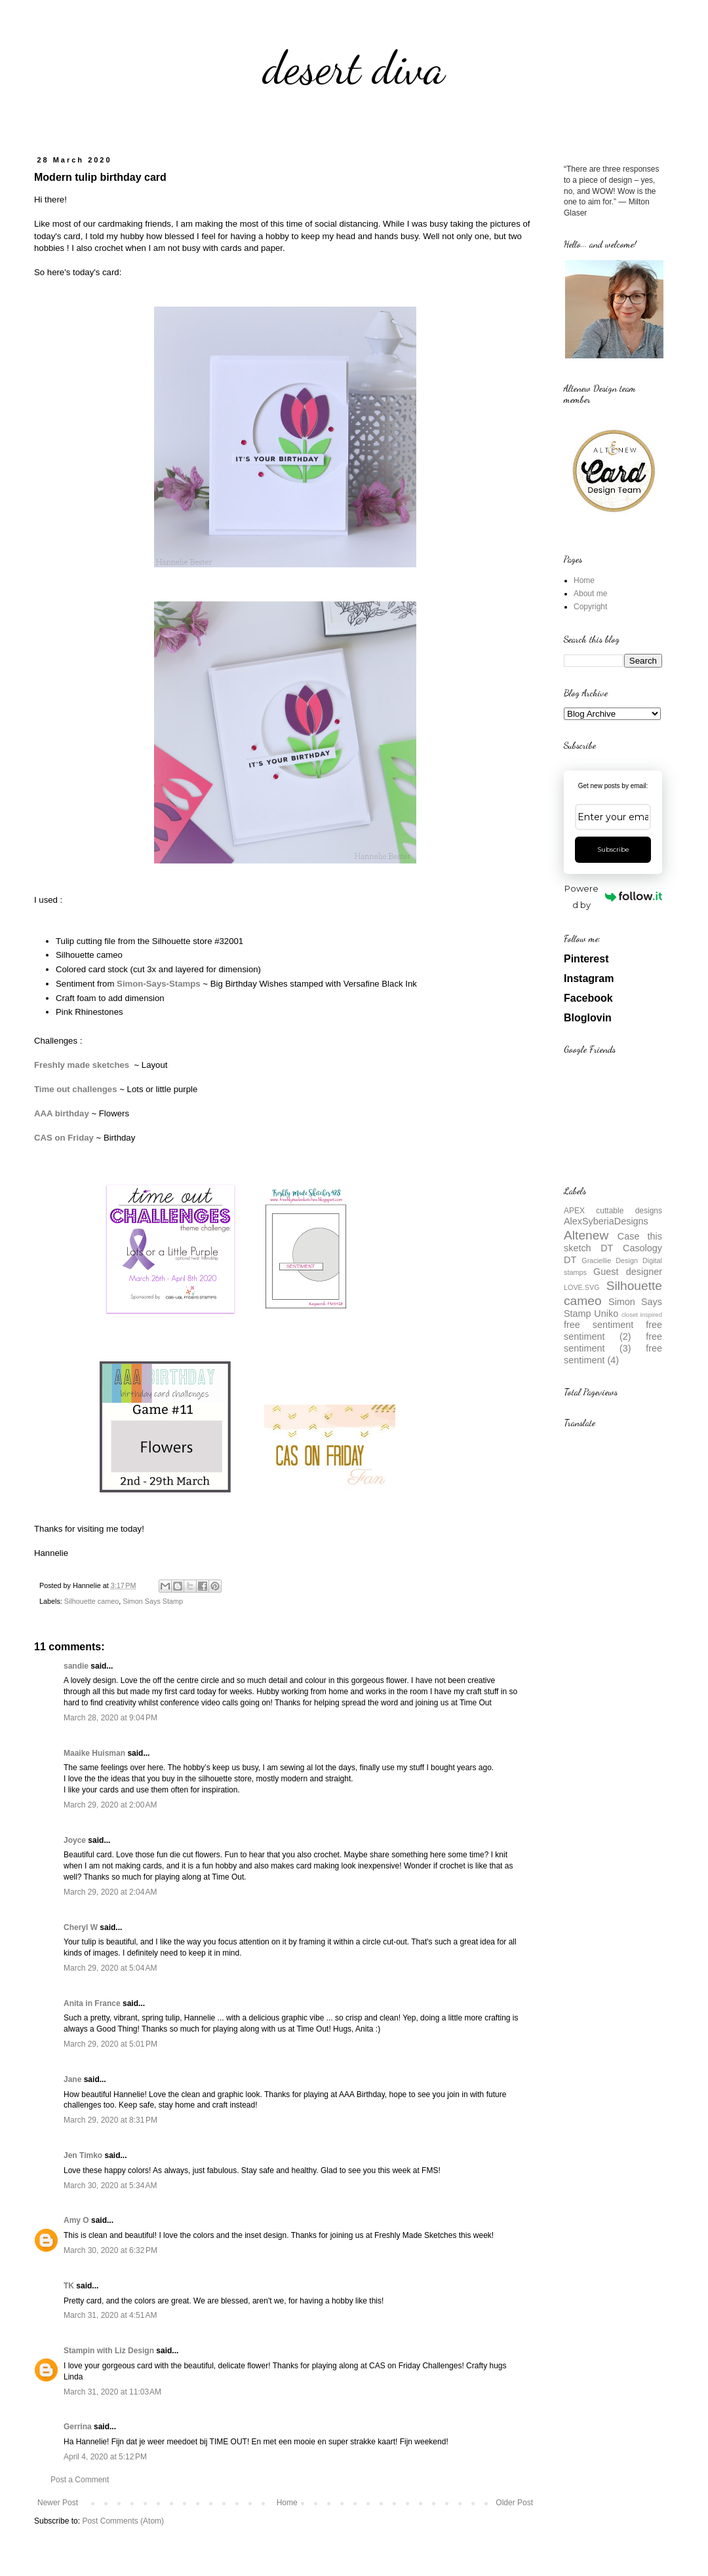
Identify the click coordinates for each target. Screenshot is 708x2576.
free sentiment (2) (613, 1330)
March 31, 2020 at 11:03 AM (112, 2391)
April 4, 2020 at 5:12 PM (105, 2456)
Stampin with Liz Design (109, 2350)
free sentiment (598, 1324)
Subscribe (613, 849)
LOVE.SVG (582, 1287)
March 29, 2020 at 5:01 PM (110, 2044)
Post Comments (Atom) (123, 2521)
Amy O (76, 2220)
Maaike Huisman (94, 1753)
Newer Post (57, 2502)
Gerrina (78, 2426)
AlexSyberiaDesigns (606, 1221)
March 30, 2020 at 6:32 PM (110, 2250)
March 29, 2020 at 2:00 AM (110, 1804)
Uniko (606, 1313)
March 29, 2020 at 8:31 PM (110, 2120)
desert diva (354, 68)
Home (287, 2502)
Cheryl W (81, 1927)
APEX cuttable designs (613, 1210)
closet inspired (641, 1314)
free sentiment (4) (613, 1354)
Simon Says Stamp (153, 1601)
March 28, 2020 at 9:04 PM (110, 1717)
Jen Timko (83, 2155)
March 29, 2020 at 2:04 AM (110, 1892)
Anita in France (92, 2003)
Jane (72, 2079)
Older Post (514, 2502)
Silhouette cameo (91, 1601)
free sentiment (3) (613, 1342)
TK (69, 2285)
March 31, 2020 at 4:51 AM (110, 2315)
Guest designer (627, 1271)
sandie (76, 1666)
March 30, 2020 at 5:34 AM (110, 2185)
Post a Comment (79, 2479)
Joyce (75, 1840)
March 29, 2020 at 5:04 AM (110, 1968)
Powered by (613, 896)
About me (590, 593)
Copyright (590, 606)
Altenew (586, 1235)
